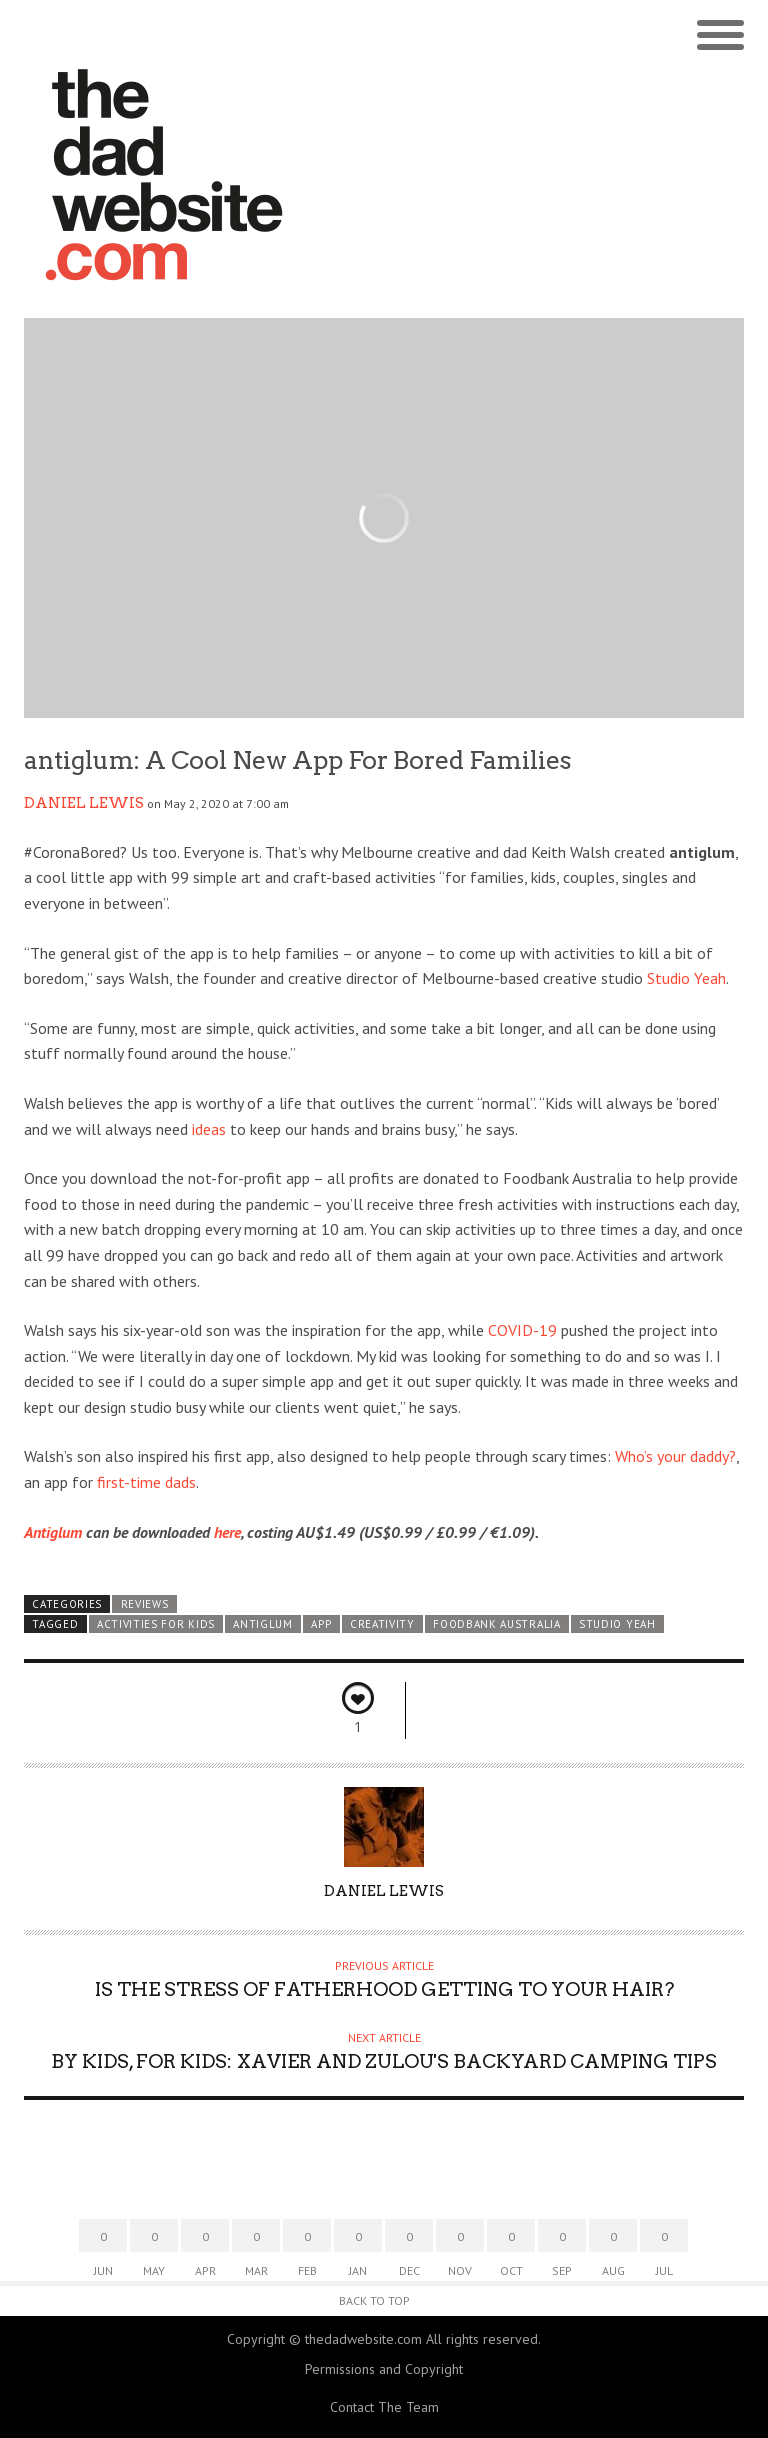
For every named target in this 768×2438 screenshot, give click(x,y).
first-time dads (146, 1482)
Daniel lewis (84, 803)
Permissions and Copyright (384, 2369)
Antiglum (53, 1532)
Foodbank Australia (496, 1624)
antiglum (263, 1624)
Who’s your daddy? (675, 1456)
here (227, 1532)
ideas (209, 1129)
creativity (382, 1624)
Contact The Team (384, 2407)
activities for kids (156, 1624)
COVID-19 (522, 1330)
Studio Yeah (686, 978)
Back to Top (374, 2300)
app (321, 1624)
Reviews (145, 1604)
